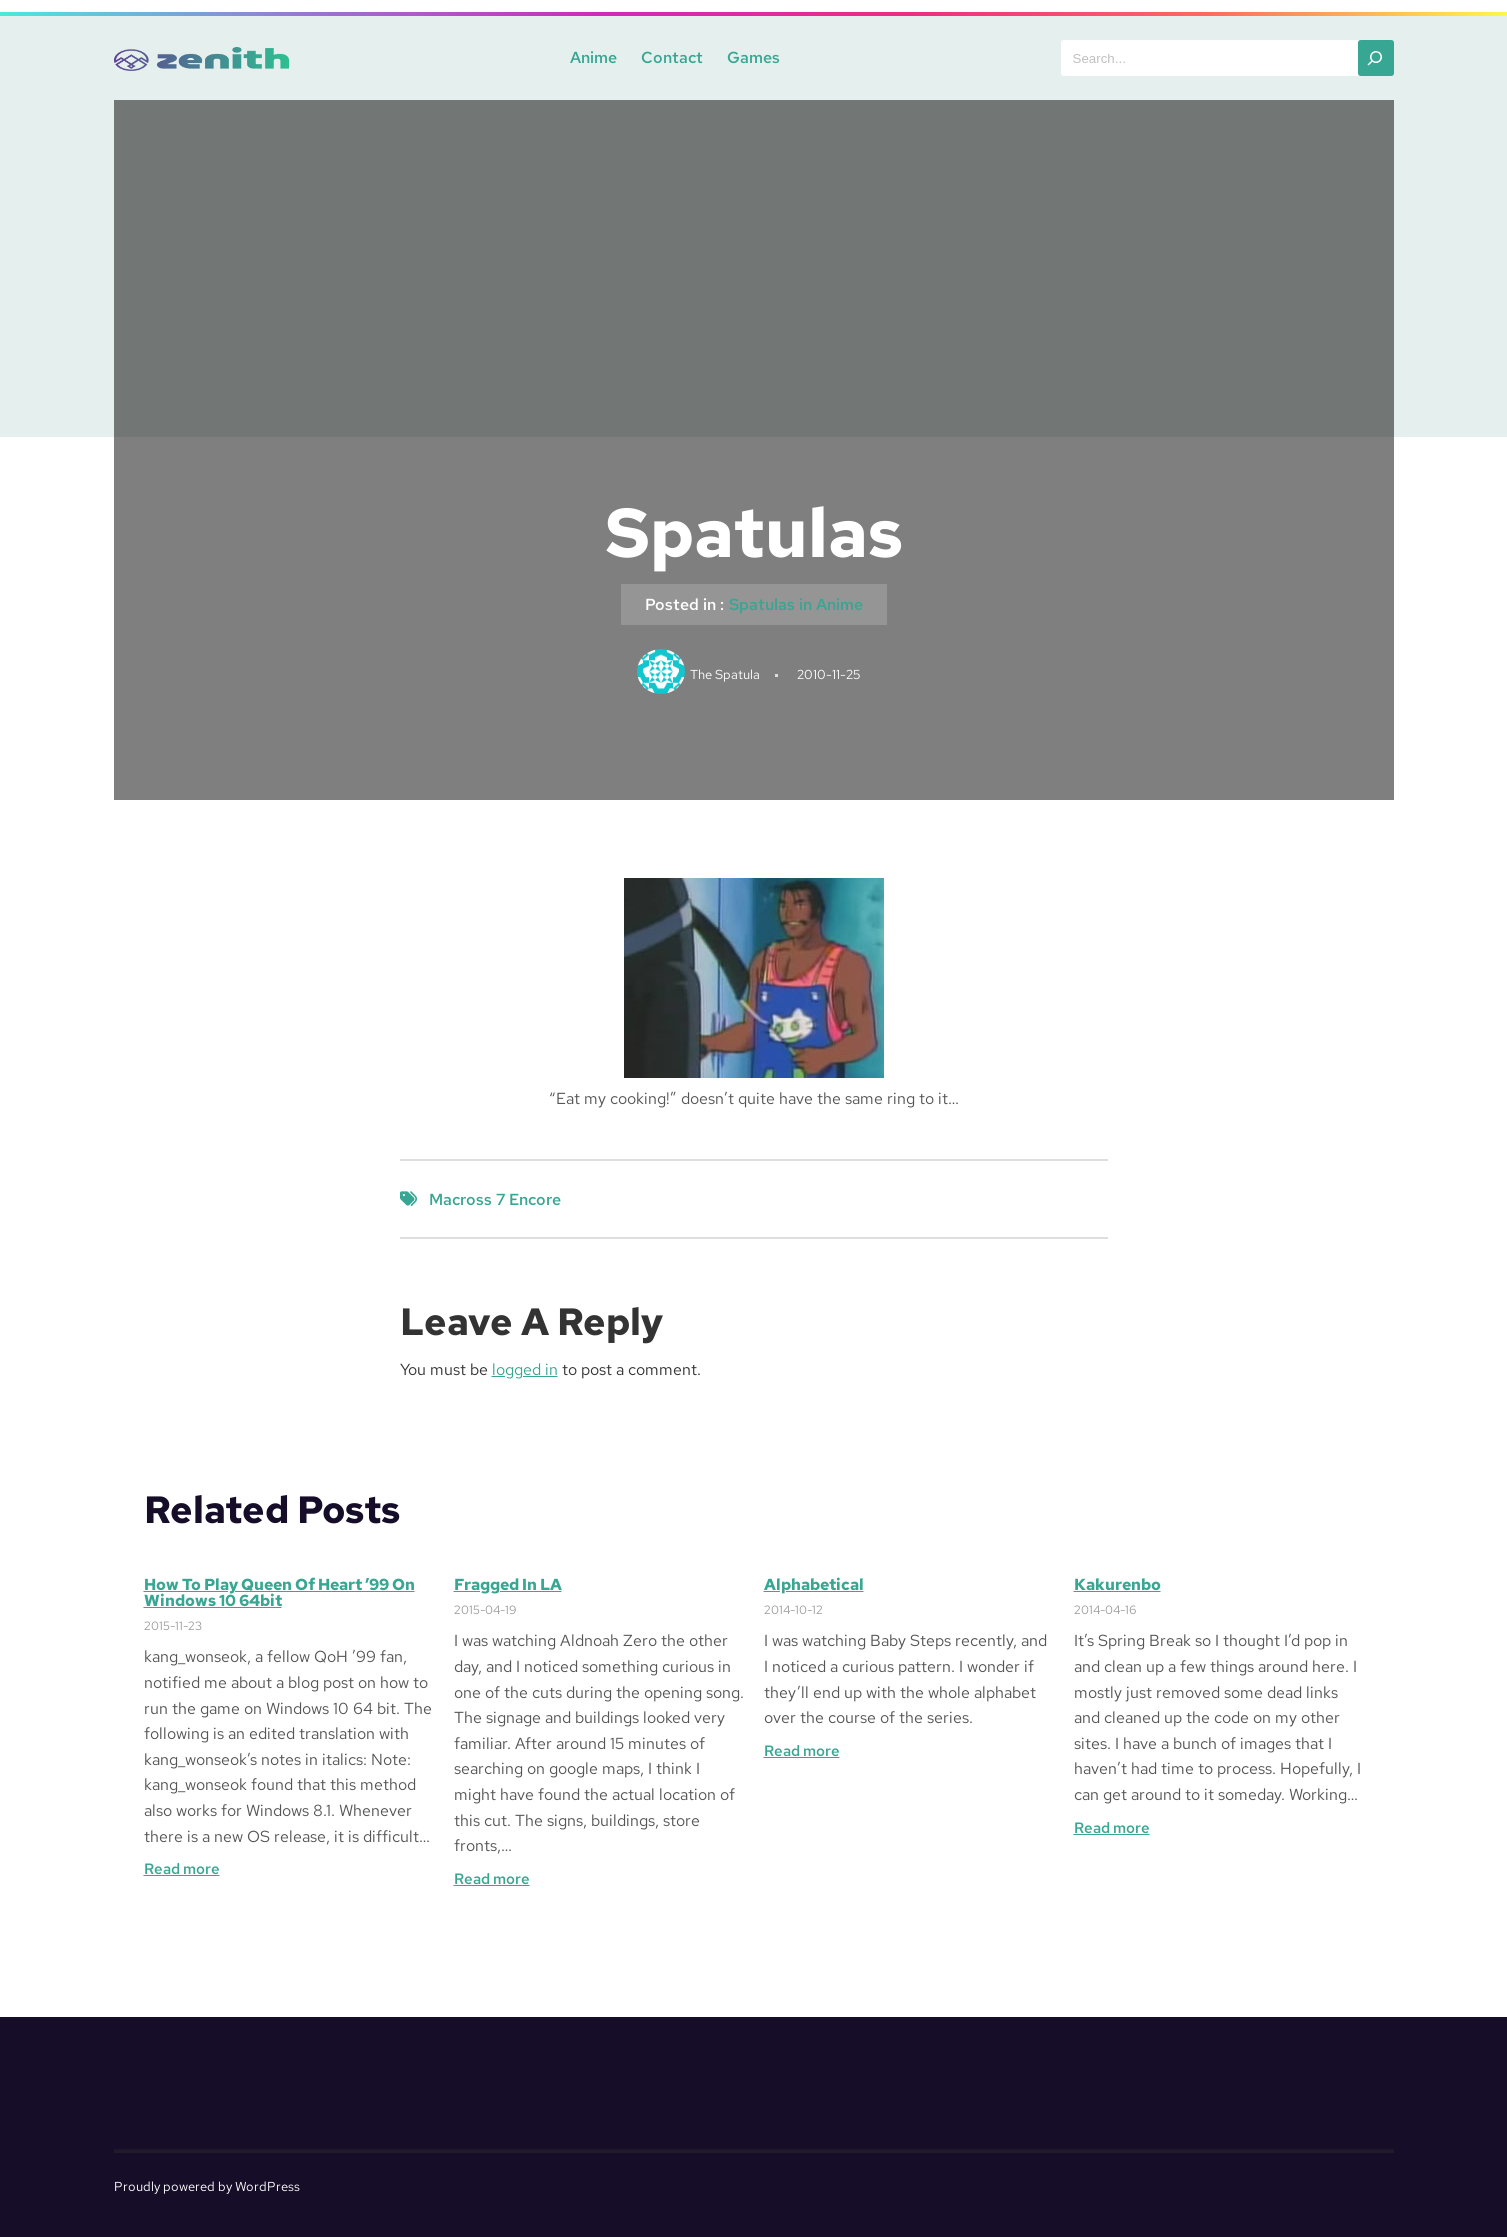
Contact (672, 57)
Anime (593, 57)
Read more (182, 1869)
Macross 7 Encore (495, 1199)
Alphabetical (814, 1585)
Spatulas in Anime (796, 604)
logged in (525, 1369)
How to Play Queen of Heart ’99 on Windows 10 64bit (279, 1593)
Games (753, 57)
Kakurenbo (1117, 1585)
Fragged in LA (508, 1585)
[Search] (1376, 58)
